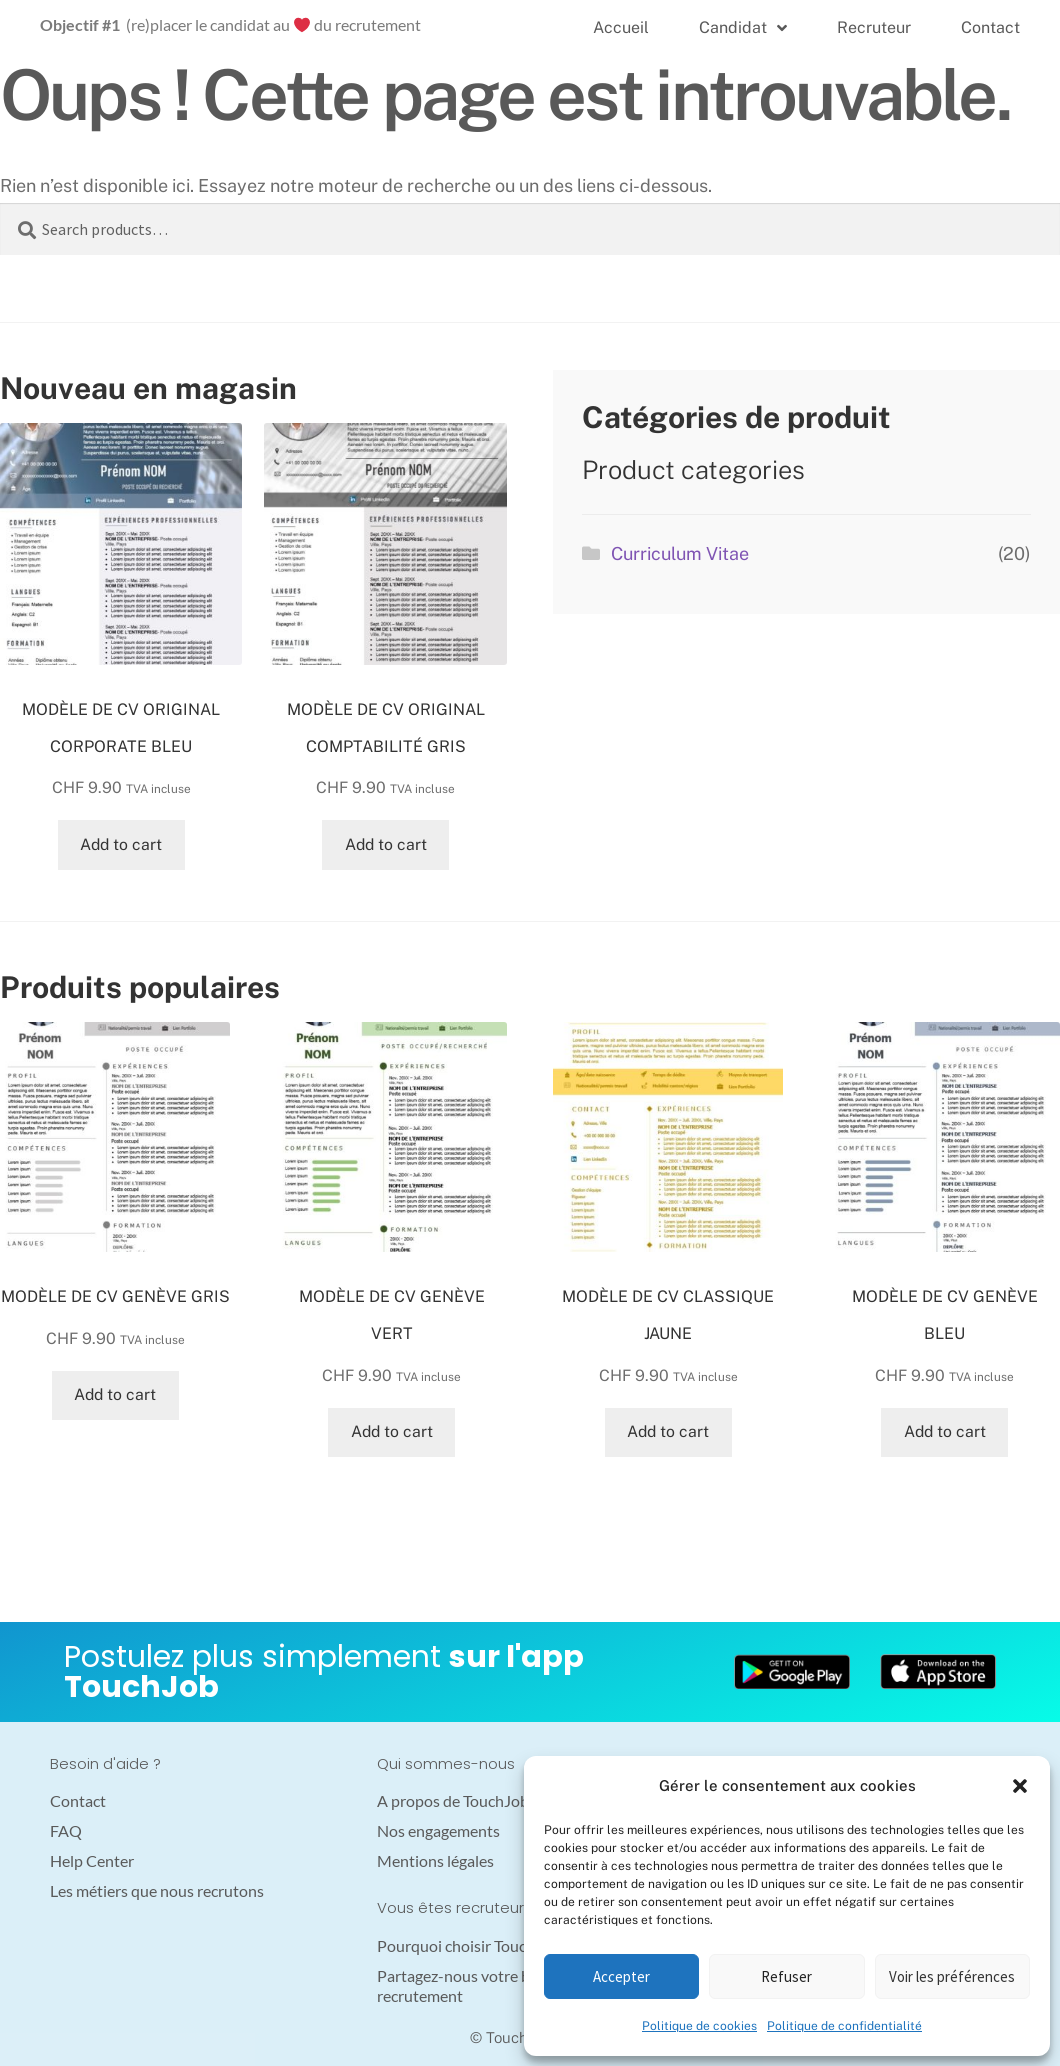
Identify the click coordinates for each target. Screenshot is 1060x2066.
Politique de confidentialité (844, 2026)
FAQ (66, 1830)
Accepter (621, 1976)
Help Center (92, 1860)
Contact (990, 27)
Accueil (621, 27)
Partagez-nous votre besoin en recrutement (482, 1985)
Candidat (743, 28)
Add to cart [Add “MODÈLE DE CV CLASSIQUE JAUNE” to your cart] (668, 1431)
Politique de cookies (699, 2026)
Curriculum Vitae (680, 553)
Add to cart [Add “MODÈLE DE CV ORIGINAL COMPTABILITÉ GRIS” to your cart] (386, 844)
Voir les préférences (952, 1976)
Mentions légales (435, 1860)
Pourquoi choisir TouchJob (468, 1945)
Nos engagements (438, 1830)
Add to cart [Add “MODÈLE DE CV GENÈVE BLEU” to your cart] (945, 1431)
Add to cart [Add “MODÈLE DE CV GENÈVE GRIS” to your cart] (115, 1394)
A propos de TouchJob (453, 1800)
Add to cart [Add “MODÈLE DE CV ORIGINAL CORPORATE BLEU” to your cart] (121, 844)
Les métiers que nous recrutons (157, 1890)
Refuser (786, 1976)
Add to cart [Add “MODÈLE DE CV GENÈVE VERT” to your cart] (392, 1431)
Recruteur (874, 27)
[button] (1020, 1786)
